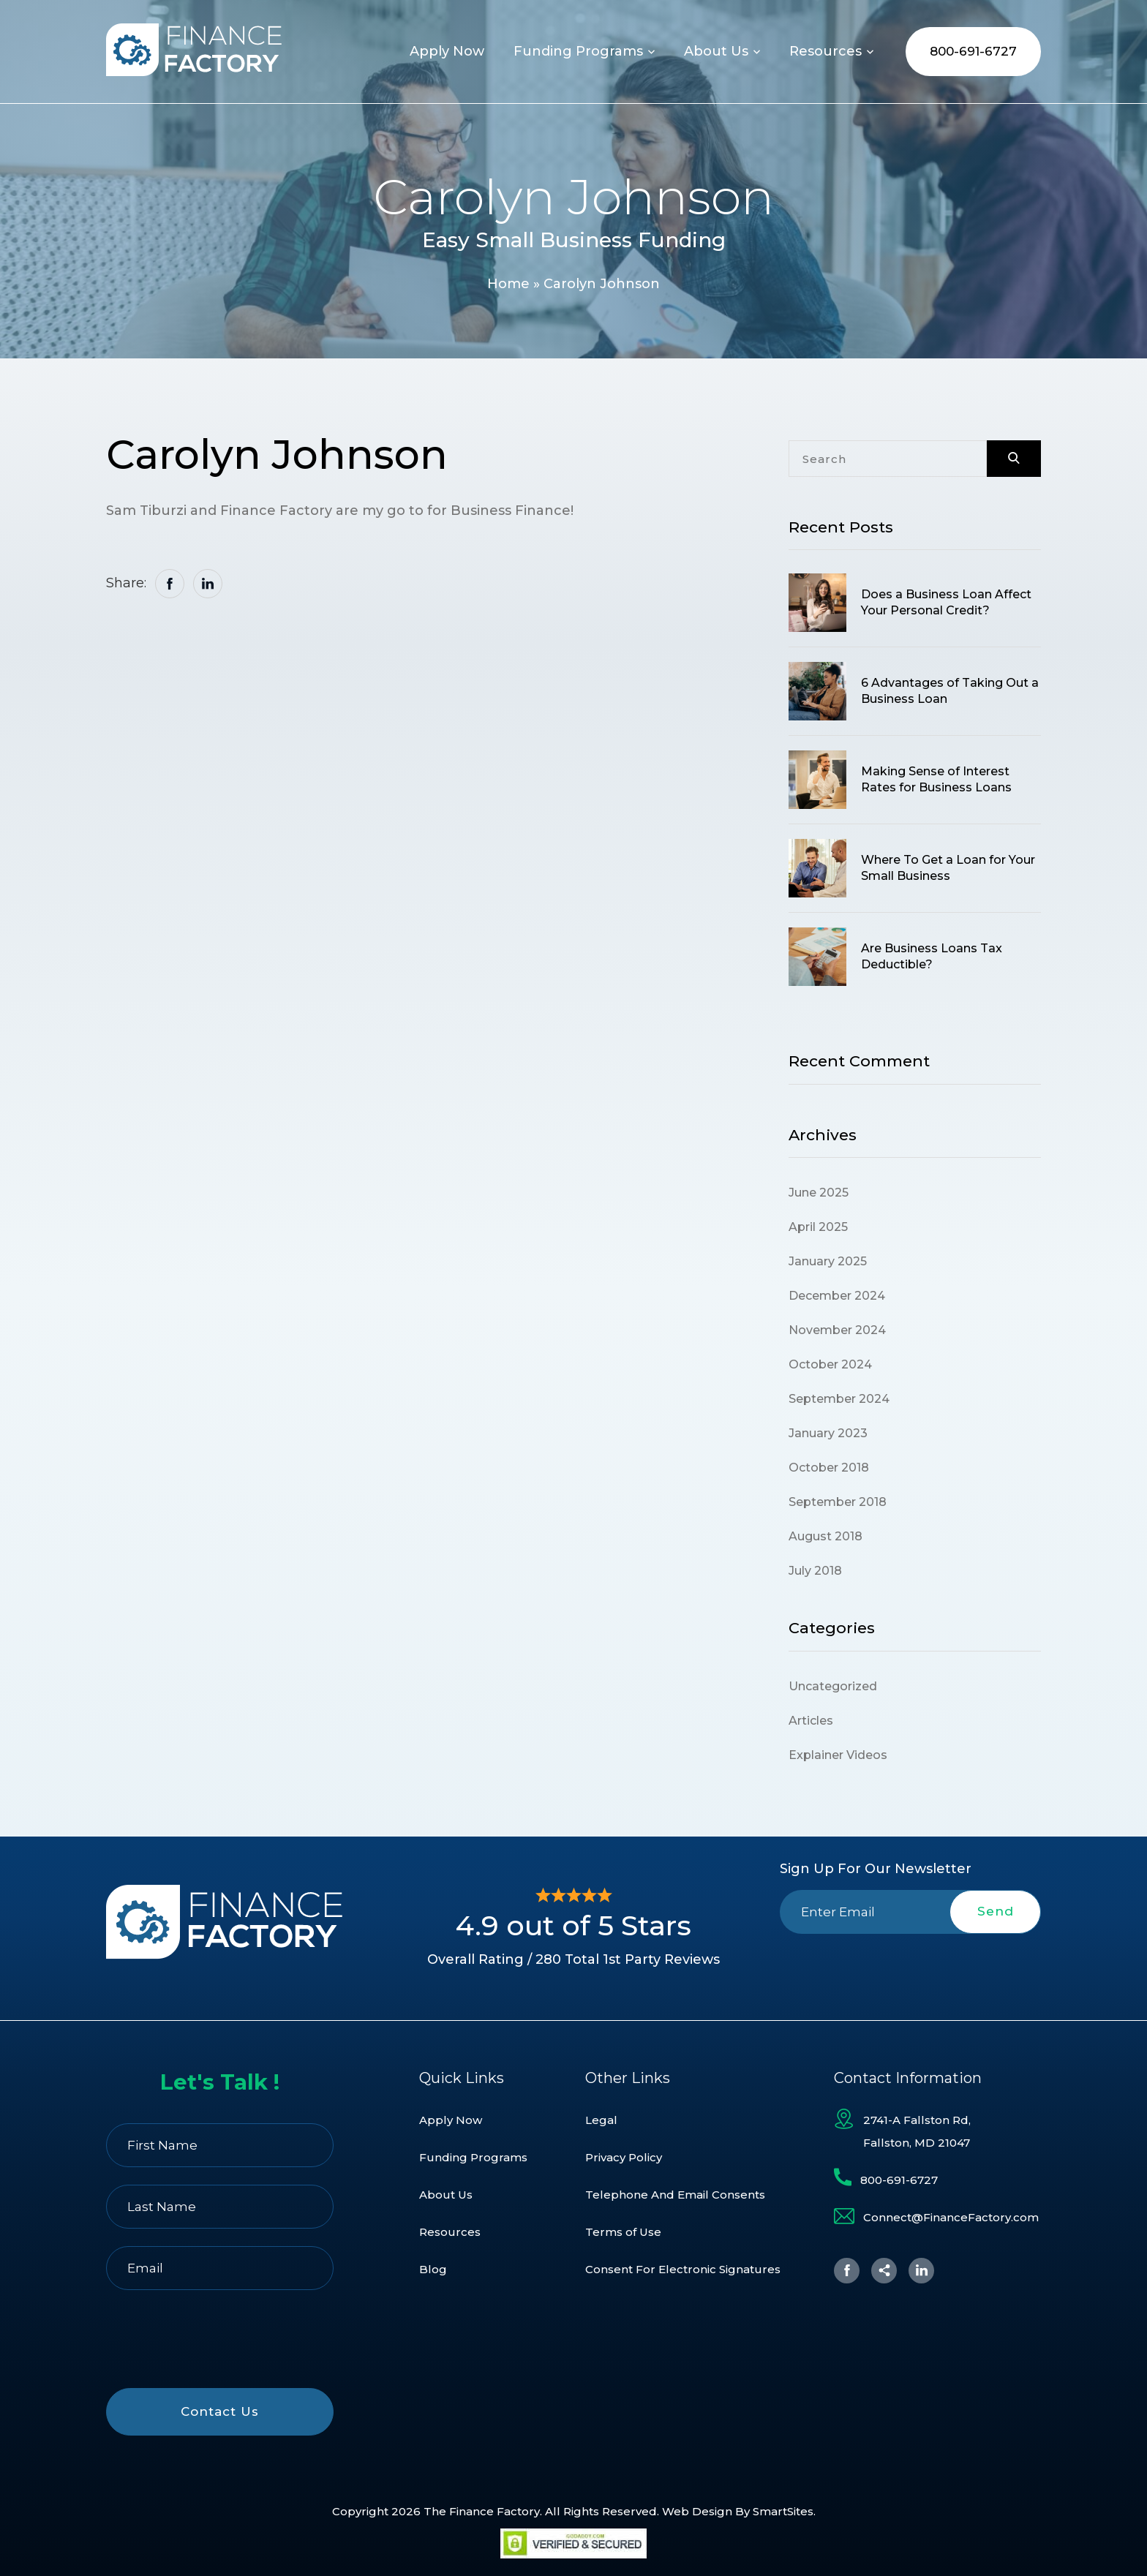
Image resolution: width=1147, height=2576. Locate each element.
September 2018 (838, 1502)
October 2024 (830, 1364)
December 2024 (837, 1296)
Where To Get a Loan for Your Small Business (948, 868)
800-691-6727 (973, 51)
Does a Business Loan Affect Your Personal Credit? (946, 602)
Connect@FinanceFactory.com (951, 2217)
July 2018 (815, 1571)
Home (508, 284)
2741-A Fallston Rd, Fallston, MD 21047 (917, 2131)
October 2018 (829, 1468)
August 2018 (825, 1536)
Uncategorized (833, 1686)
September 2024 (839, 1399)
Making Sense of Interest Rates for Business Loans (936, 779)
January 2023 (828, 1433)
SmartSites (783, 2511)
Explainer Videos (838, 1755)
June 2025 (819, 1193)
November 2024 (837, 1330)
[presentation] (911, 1968)
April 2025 (818, 1227)
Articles (811, 1721)
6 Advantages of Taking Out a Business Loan (950, 691)
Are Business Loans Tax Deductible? (931, 956)
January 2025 (828, 1261)
